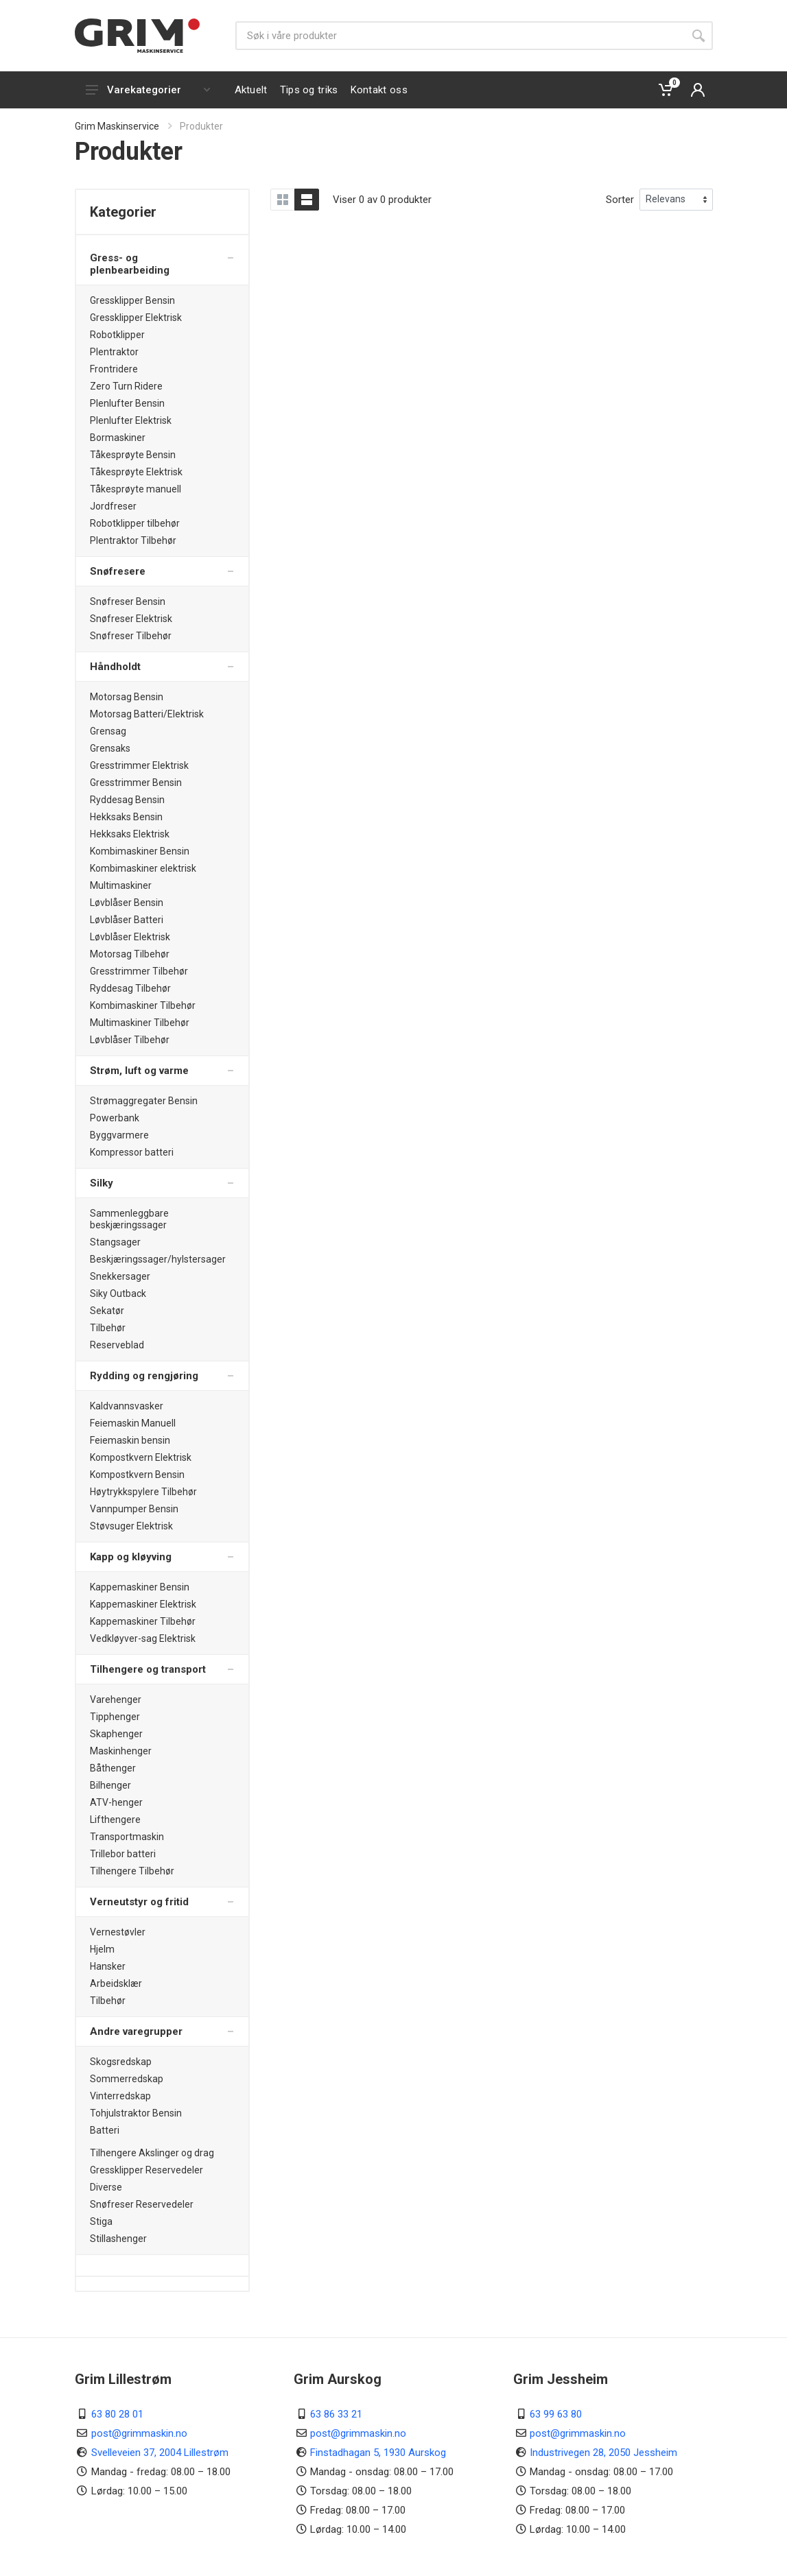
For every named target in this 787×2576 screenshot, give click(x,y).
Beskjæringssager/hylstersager (158, 1259)
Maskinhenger (121, 1750)
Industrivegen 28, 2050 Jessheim (603, 2452)
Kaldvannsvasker (126, 1405)
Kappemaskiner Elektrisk (143, 1604)
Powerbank (114, 1117)
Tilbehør (108, 1327)
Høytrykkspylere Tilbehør (143, 1491)
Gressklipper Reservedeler (146, 2169)
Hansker (108, 1966)
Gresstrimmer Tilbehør (139, 971)
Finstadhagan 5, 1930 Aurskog (378, 2452)
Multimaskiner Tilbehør (139, 1022)
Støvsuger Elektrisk (131, 1525)
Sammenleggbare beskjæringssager (129, 1219)
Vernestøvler (117, 1932)
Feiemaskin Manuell (133, 1423)
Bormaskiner (117, 437)
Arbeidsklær (116, 1983)
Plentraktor (114, 351)
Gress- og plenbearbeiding (129, 264)
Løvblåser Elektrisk (130, 936)
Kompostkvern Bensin (137, 1474)
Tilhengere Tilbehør (132, 1870)
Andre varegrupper (136, 2031)
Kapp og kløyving (131, 1557)
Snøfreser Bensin (127, 601)
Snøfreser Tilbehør (131, 635)
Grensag (108, 731)
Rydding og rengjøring (144, 1376)
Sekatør (107, 1310)
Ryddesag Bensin (127, 799)
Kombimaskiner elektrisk (143, 868)
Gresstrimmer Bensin (136, 782)
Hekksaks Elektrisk (129, 833)
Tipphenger (115, 1716)
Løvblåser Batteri (126, 919)
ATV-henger (116, 1802)
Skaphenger (116, 1733)
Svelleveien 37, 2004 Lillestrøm (159, 2452)
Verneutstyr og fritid (139, 1902)
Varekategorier (148, 90)
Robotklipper (117, 334)
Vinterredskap (120, 2095)
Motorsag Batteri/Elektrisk (147, 713)
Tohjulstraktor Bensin (136, 2113)
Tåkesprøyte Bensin (133, 454)
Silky (101, 1183)
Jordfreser (113, 506)
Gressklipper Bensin (132, 300)
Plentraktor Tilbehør (133, 540)
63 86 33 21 (336, 2414)
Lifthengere (115, 1819)
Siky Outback (118, 1293)
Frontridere (114, 368)
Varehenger (115, 1699)
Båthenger (113, 1768)
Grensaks (110, 748)
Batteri (104, 2130)
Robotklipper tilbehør (135, 523)
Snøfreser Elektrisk (131, 618)
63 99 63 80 (556, 2414)
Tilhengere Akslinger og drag (152, 2152)
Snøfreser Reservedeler (141, 2204)
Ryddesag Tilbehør (130, 988)
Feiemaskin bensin (130, 1440)
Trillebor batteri (123, 1853)
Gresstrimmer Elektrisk (139, 765)
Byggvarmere (119, 1135)
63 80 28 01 (117, 2414)
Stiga (101, 2221)
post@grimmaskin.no (139, 2433)
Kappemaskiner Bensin (139, 1587)
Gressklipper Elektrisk (136, 317)
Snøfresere (117, 571)
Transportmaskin (127, 1836)
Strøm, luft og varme (139, 1070)
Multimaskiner (121, 885)
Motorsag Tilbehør (129, 954)
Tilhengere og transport (148, 1669)
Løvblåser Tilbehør (129, 1039)
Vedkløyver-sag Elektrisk (143, 1638)
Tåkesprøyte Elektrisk (136, 471)
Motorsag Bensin (126, 696)
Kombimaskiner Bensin (139, 851)
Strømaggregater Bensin (144, 1100)
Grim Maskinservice (117, 126)
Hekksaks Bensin (126, 816)
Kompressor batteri (132, 1152)
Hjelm (102, 1949)
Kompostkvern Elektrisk (140, 1457)
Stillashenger (118, 2238)
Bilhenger (110, 1785)
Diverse (106, 2187)
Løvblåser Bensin (126, 902)
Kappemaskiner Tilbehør (143, 1621)
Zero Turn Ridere (126, 386)
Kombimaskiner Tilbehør (143, 1005)
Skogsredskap (121, 2061)
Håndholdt (115, 666)
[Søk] (459, 35)
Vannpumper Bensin (134, 1508)
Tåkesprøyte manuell (135, 489)
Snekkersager (120, 1276)
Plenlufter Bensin (127, 403)
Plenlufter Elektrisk (131, 420)
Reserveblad (117, 1344)
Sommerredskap (126, 2078)
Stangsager (115, 1242)
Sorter (620, 199)
